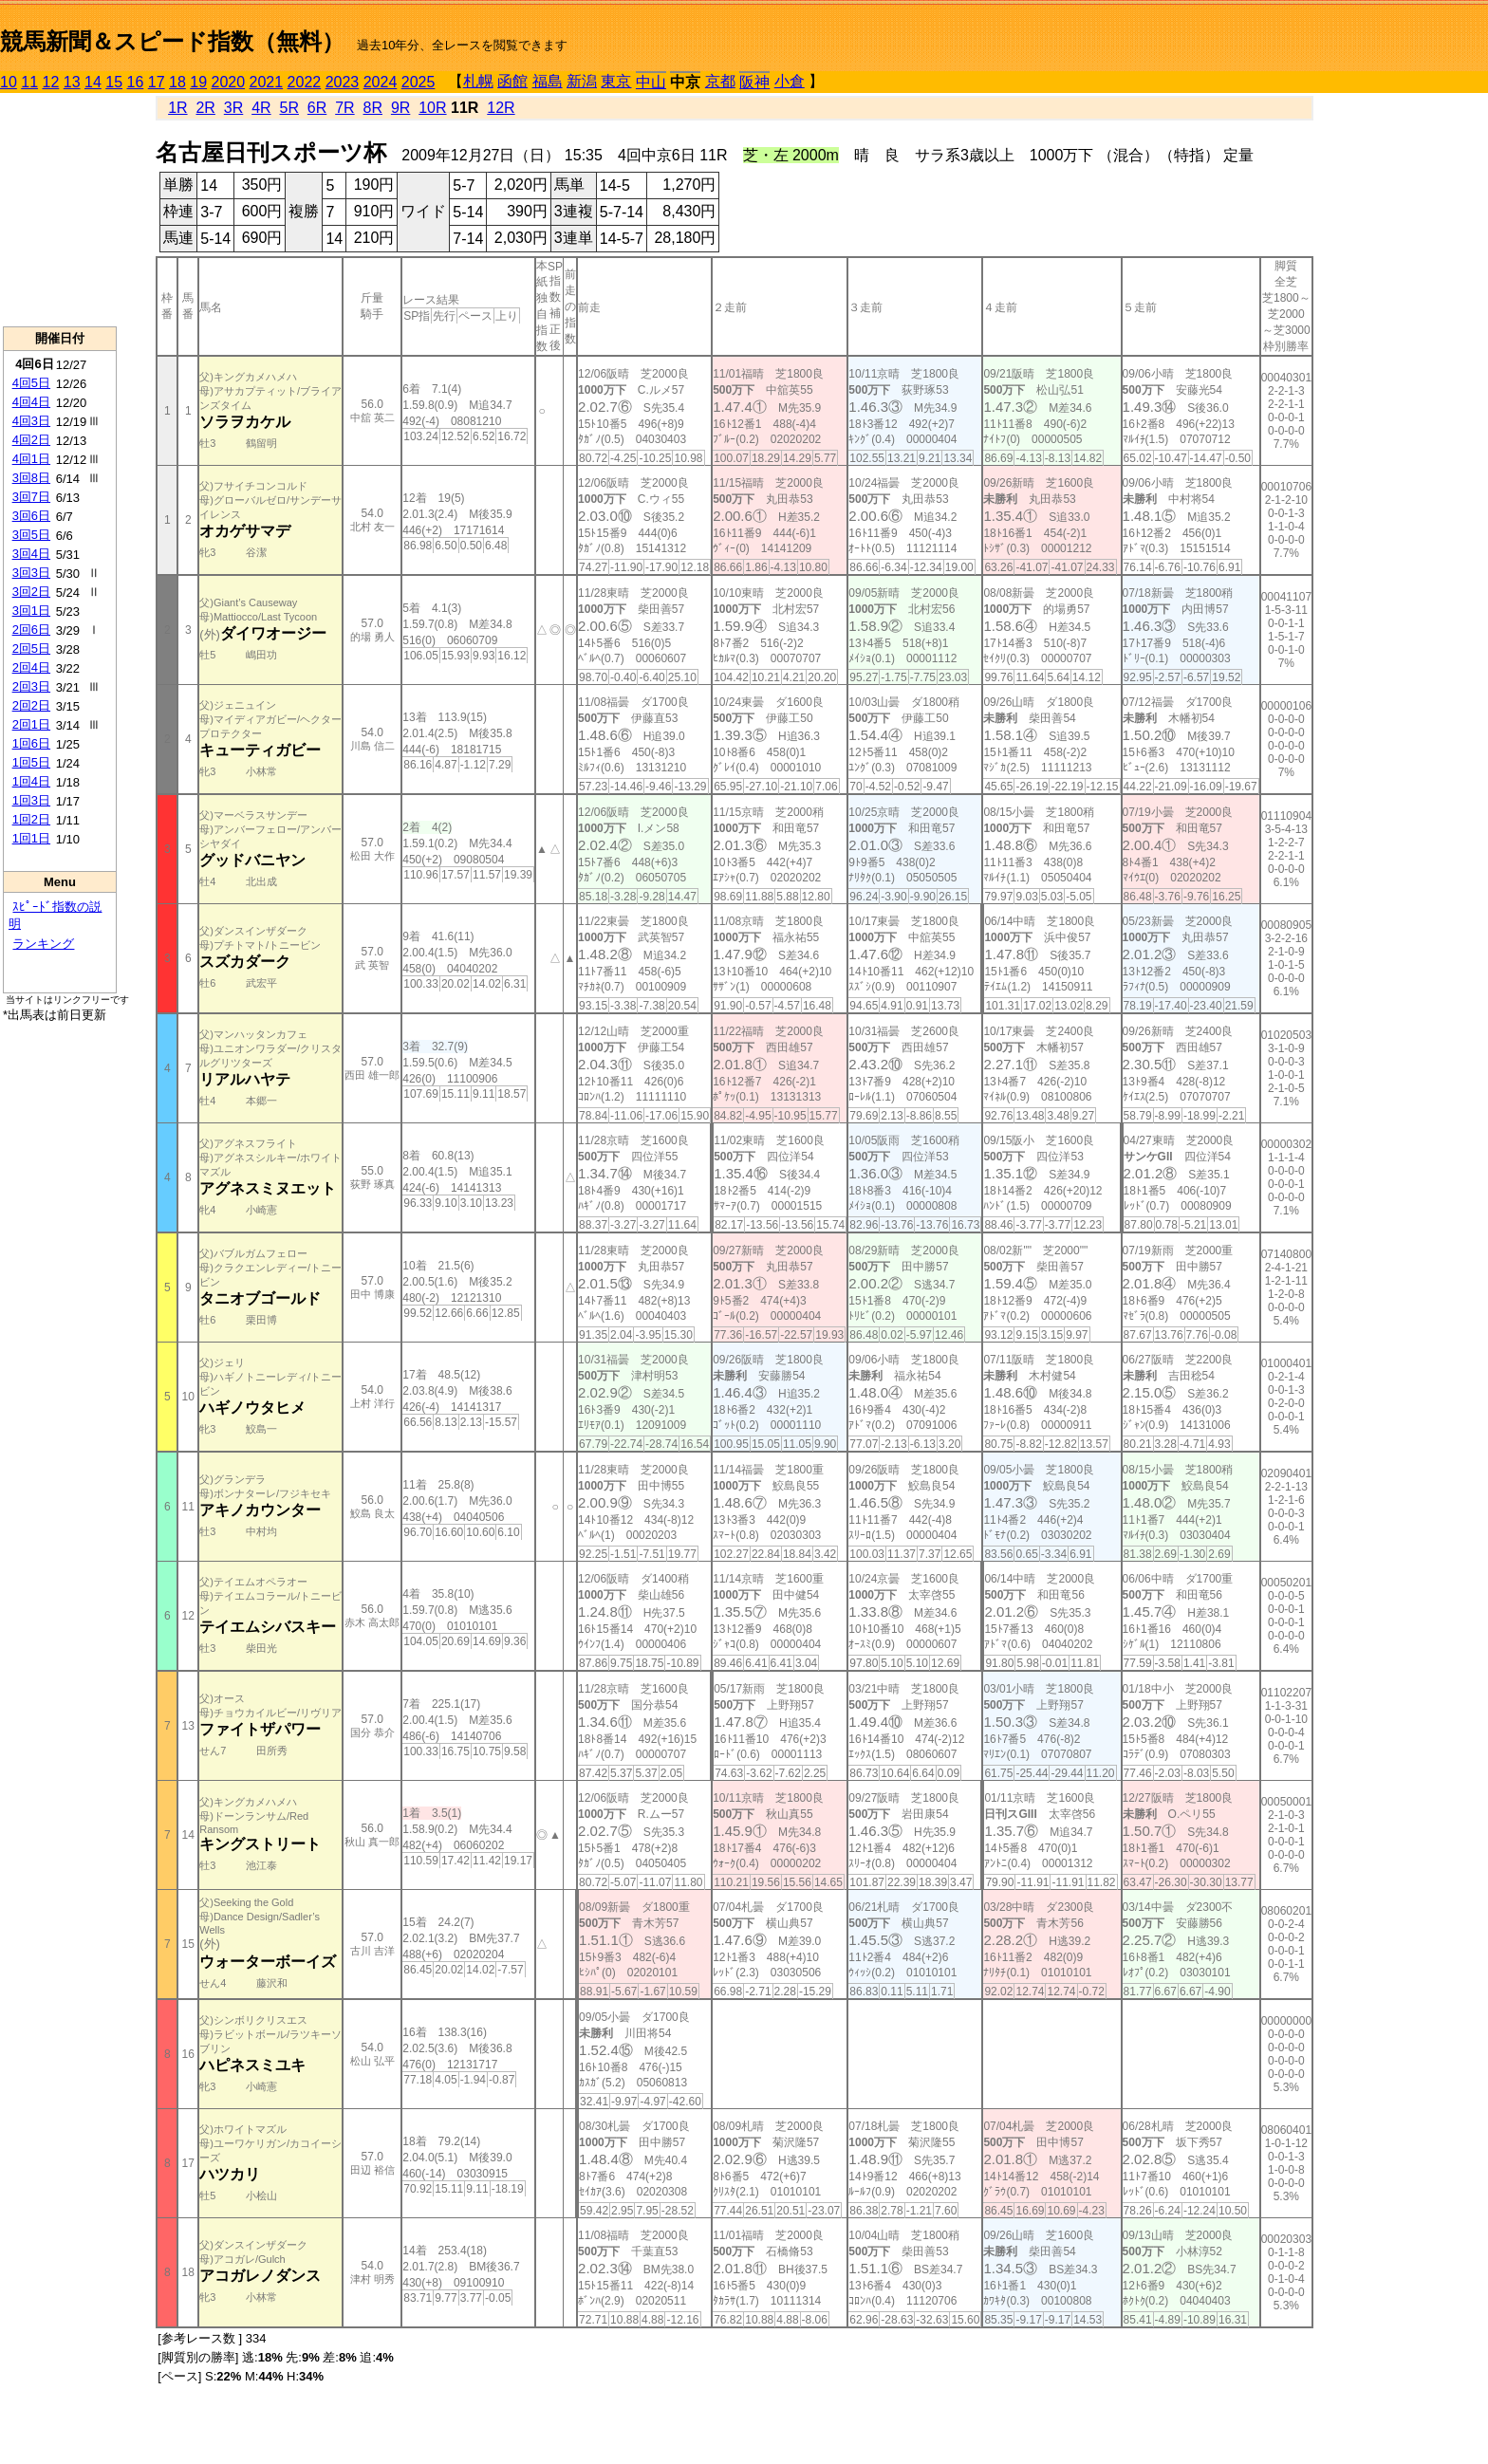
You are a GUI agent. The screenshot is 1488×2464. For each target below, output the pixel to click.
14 (93, 82)
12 (51, 82)
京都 (720, 81)
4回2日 (31, 440)
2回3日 (31, 686)
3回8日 (31, 478)
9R (400, 108)
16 (135, 82)
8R (372, 108)
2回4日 (31, 667)
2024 (380, 82)
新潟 (582, 81)
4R (260, 108)
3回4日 (31, 554)
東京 (616, 81)
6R (316, 108)
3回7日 (31, 497)
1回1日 (31, 838)
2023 (343, 82)
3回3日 (31, 572)
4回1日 (31, 459)
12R (500, 108)
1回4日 (31, 781)
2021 (267, 82)
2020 (229, 82)
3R (233, 108)
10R (432, 108)
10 (8, 82)
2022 (305, 82)
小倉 (789, 81)
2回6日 (31, 629)
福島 (547, 81)
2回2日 (31, 705)
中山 (651, 82)
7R (344, 108)
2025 (418, 82)
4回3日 (31, 421)
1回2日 (31, 819)
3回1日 (31, 610)
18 (177, 82)
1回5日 (31, 762)
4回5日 (31, 383)
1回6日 (31, 743)
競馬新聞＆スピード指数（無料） (172, 41)
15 (113, 82)
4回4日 (31, 402)
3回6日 (31, 516)
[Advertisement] (60, 210)
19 (198, 82)
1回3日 (31, 800)
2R (204, 108)
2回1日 (31, 724)
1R (177, 108)
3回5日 (31, 535)
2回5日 (31, 648)
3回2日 (31, 591)
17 (156, 82)
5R (289, 108)
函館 (512, 81)
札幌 (478, 81)
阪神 (754, 82)
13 (72, 82)
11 (29, 82)
